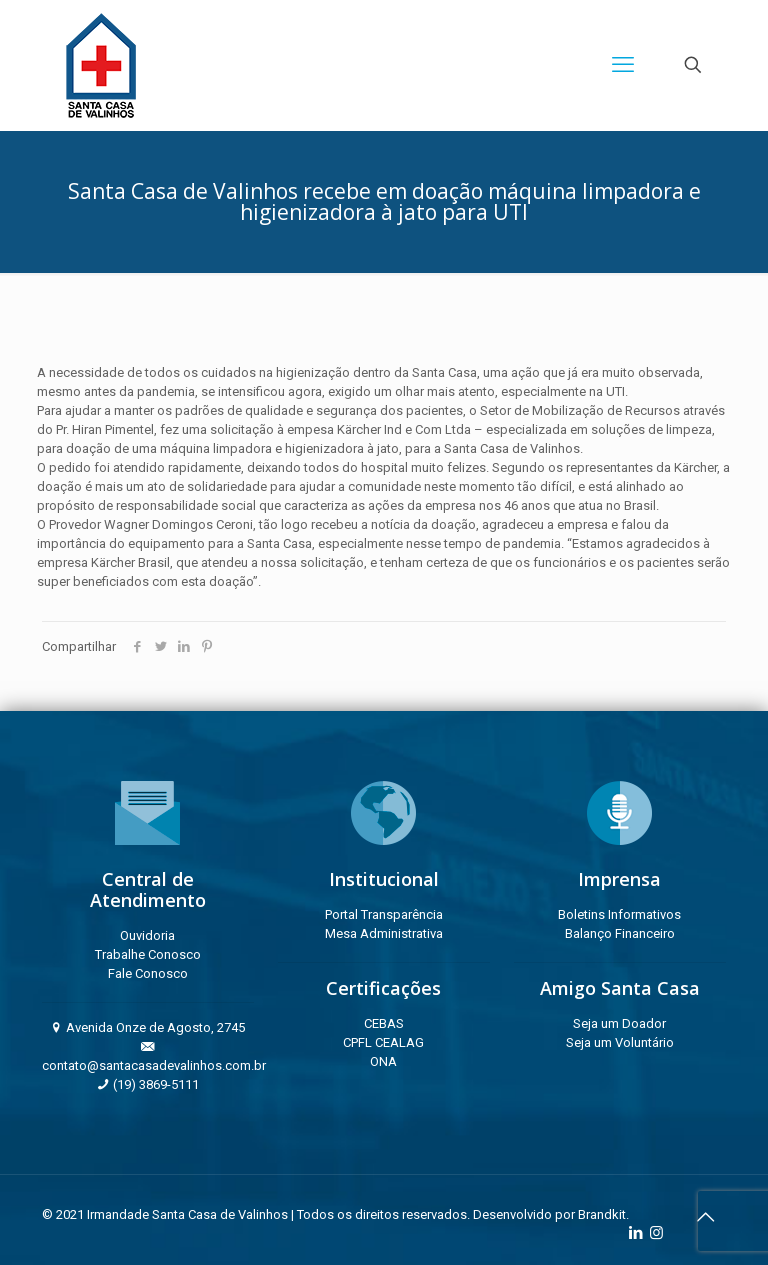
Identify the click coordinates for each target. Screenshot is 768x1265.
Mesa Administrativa (384, 933)
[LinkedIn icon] (635, 1233)
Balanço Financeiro (620, 933)
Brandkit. (603, 1214)
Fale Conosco (148, 973)
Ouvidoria (147, 935)
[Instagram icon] (656, 1233)
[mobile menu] (623, 65)
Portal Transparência (384, 914)
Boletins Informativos (619, 914)
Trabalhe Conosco (148, 954)
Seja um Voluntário (620, 1042)
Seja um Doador (619, 1023)
